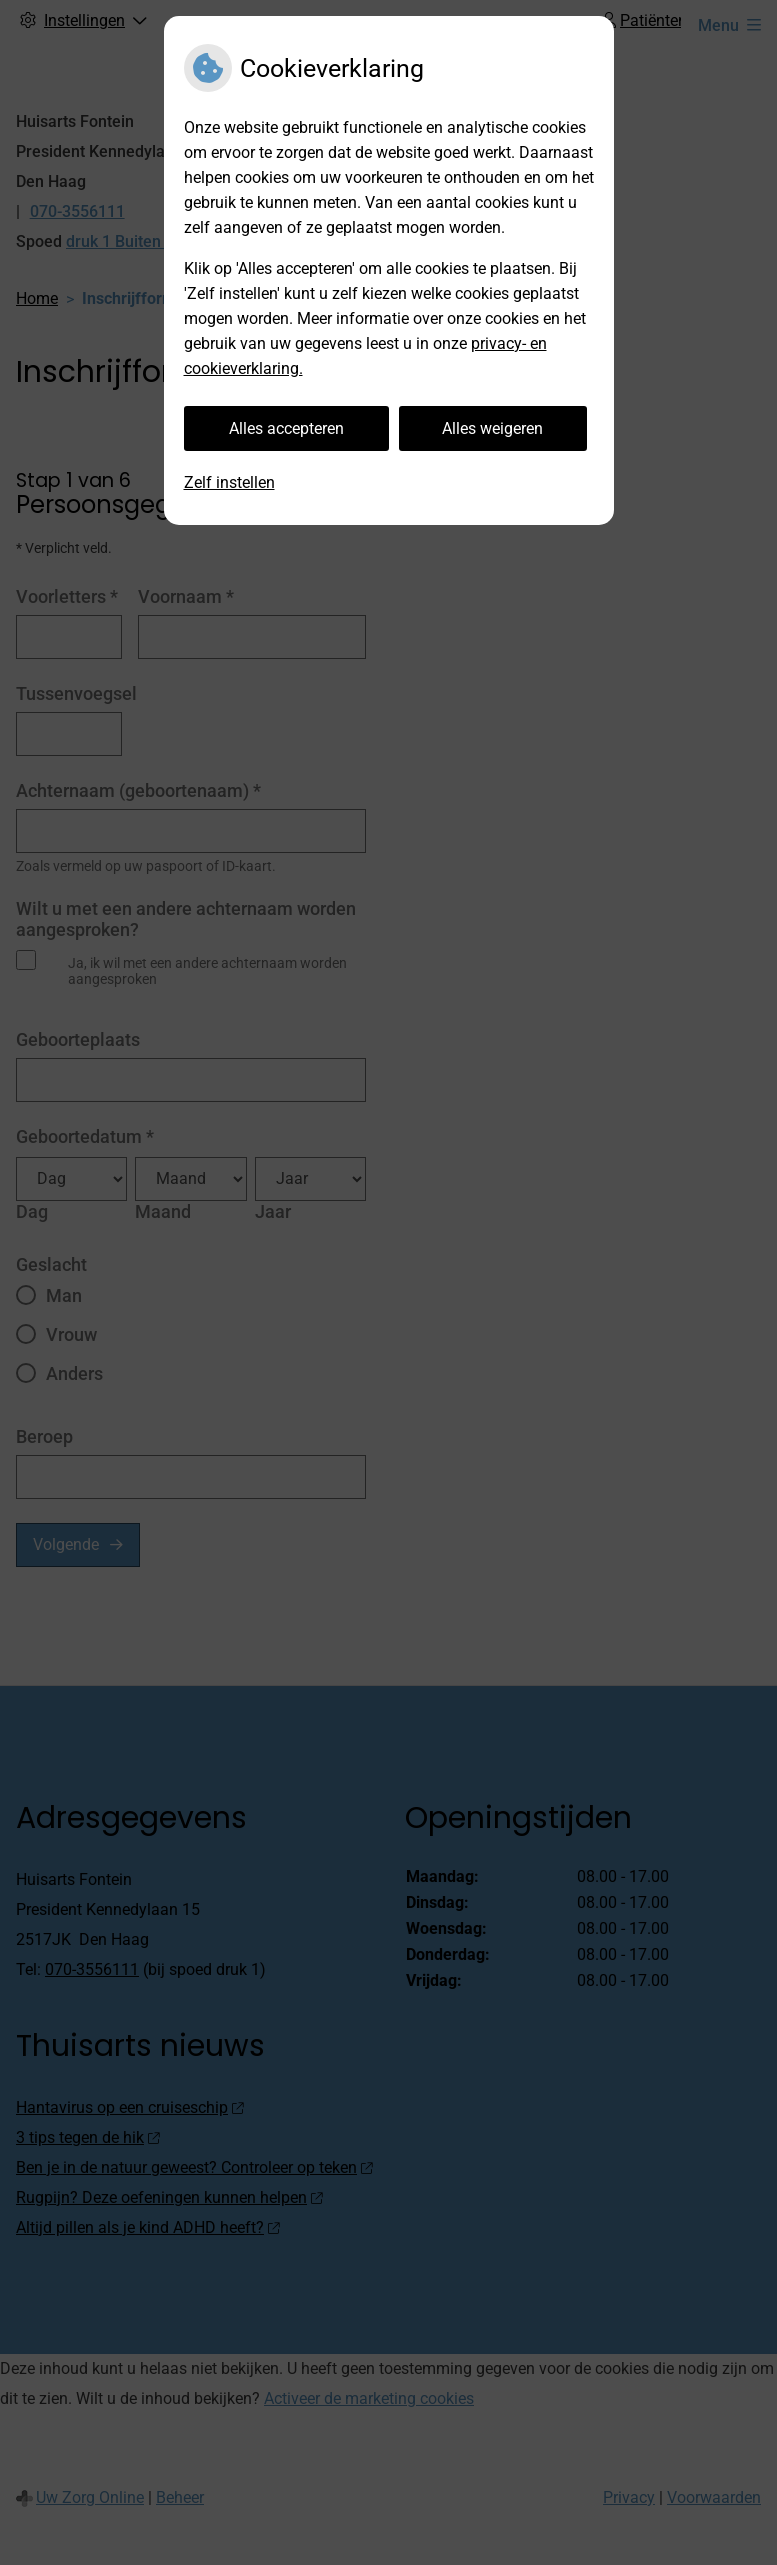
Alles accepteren (286, 428)
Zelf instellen (229, 482)
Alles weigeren (492, 428)
